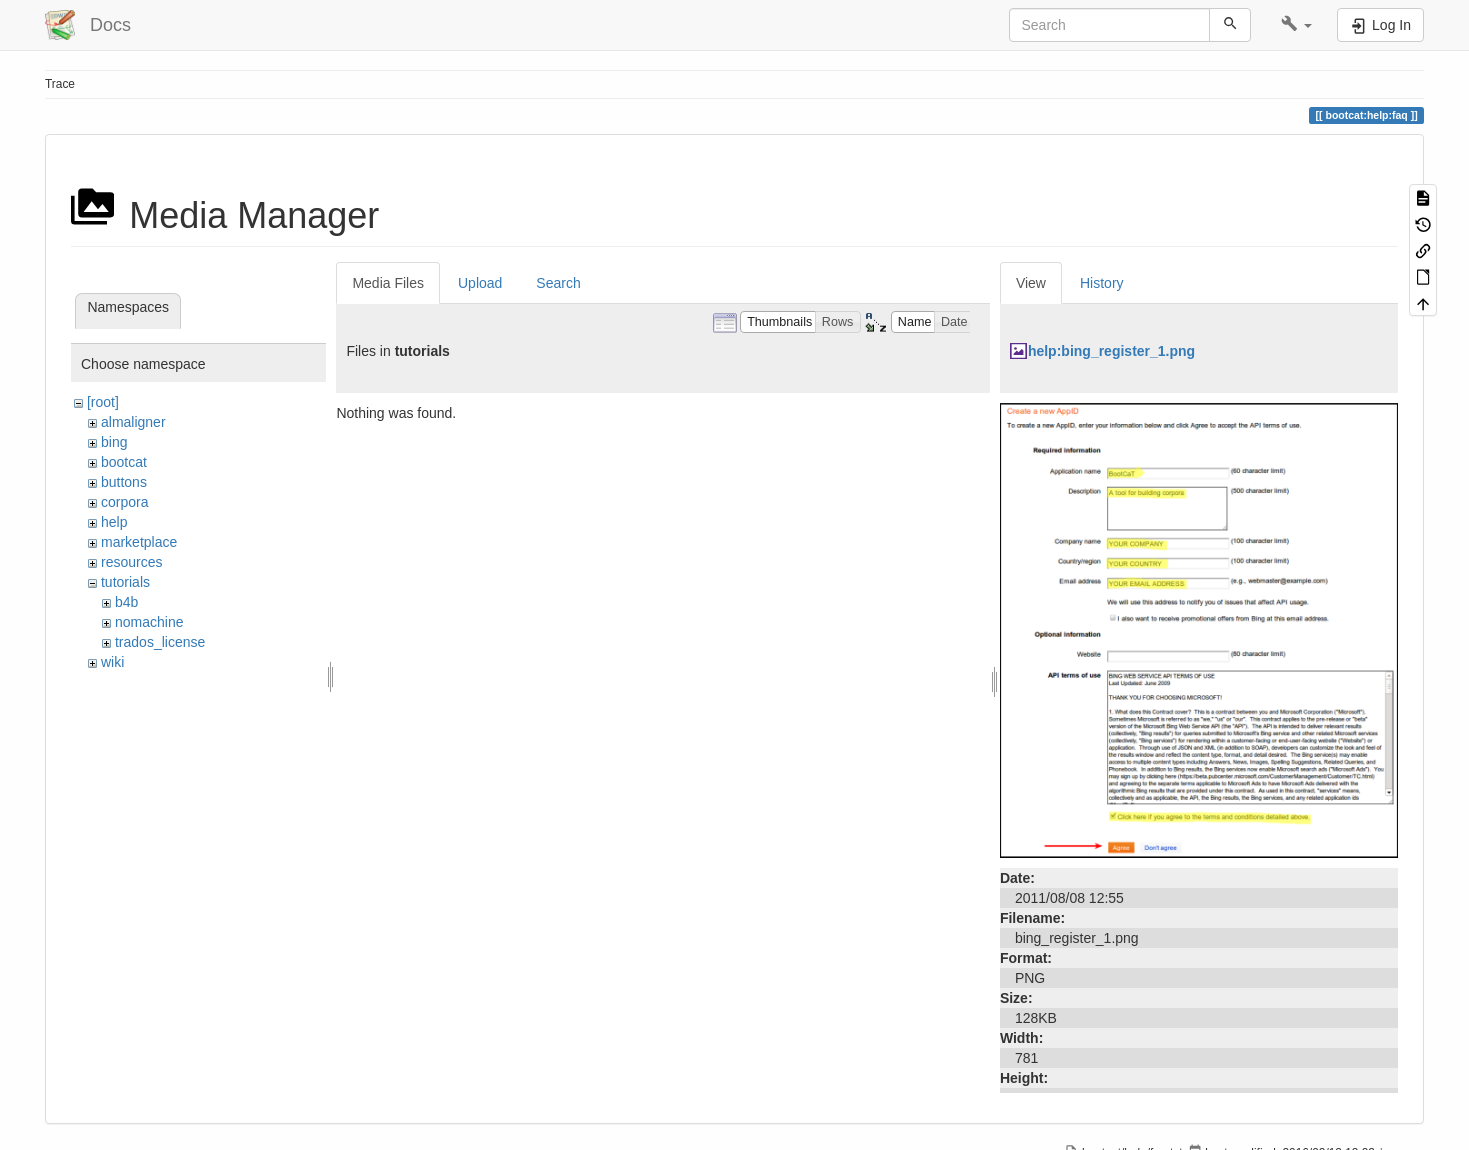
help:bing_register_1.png (1111, 351)
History (1102, 283)
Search (558, 283)
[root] (103, 402)
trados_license (160, 642)
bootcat (124, 462)
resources (131, 562)
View (1031, 283)
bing (114, 442)
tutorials (125, 582)
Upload (480, 283)
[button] (1296, 25)
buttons (124, 482)
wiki (112, 662)
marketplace (139, 542)
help (114, 522)
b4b (126, 602)
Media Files (388, 283)
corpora (124, 502)
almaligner (133, 422)
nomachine (149, 622)
